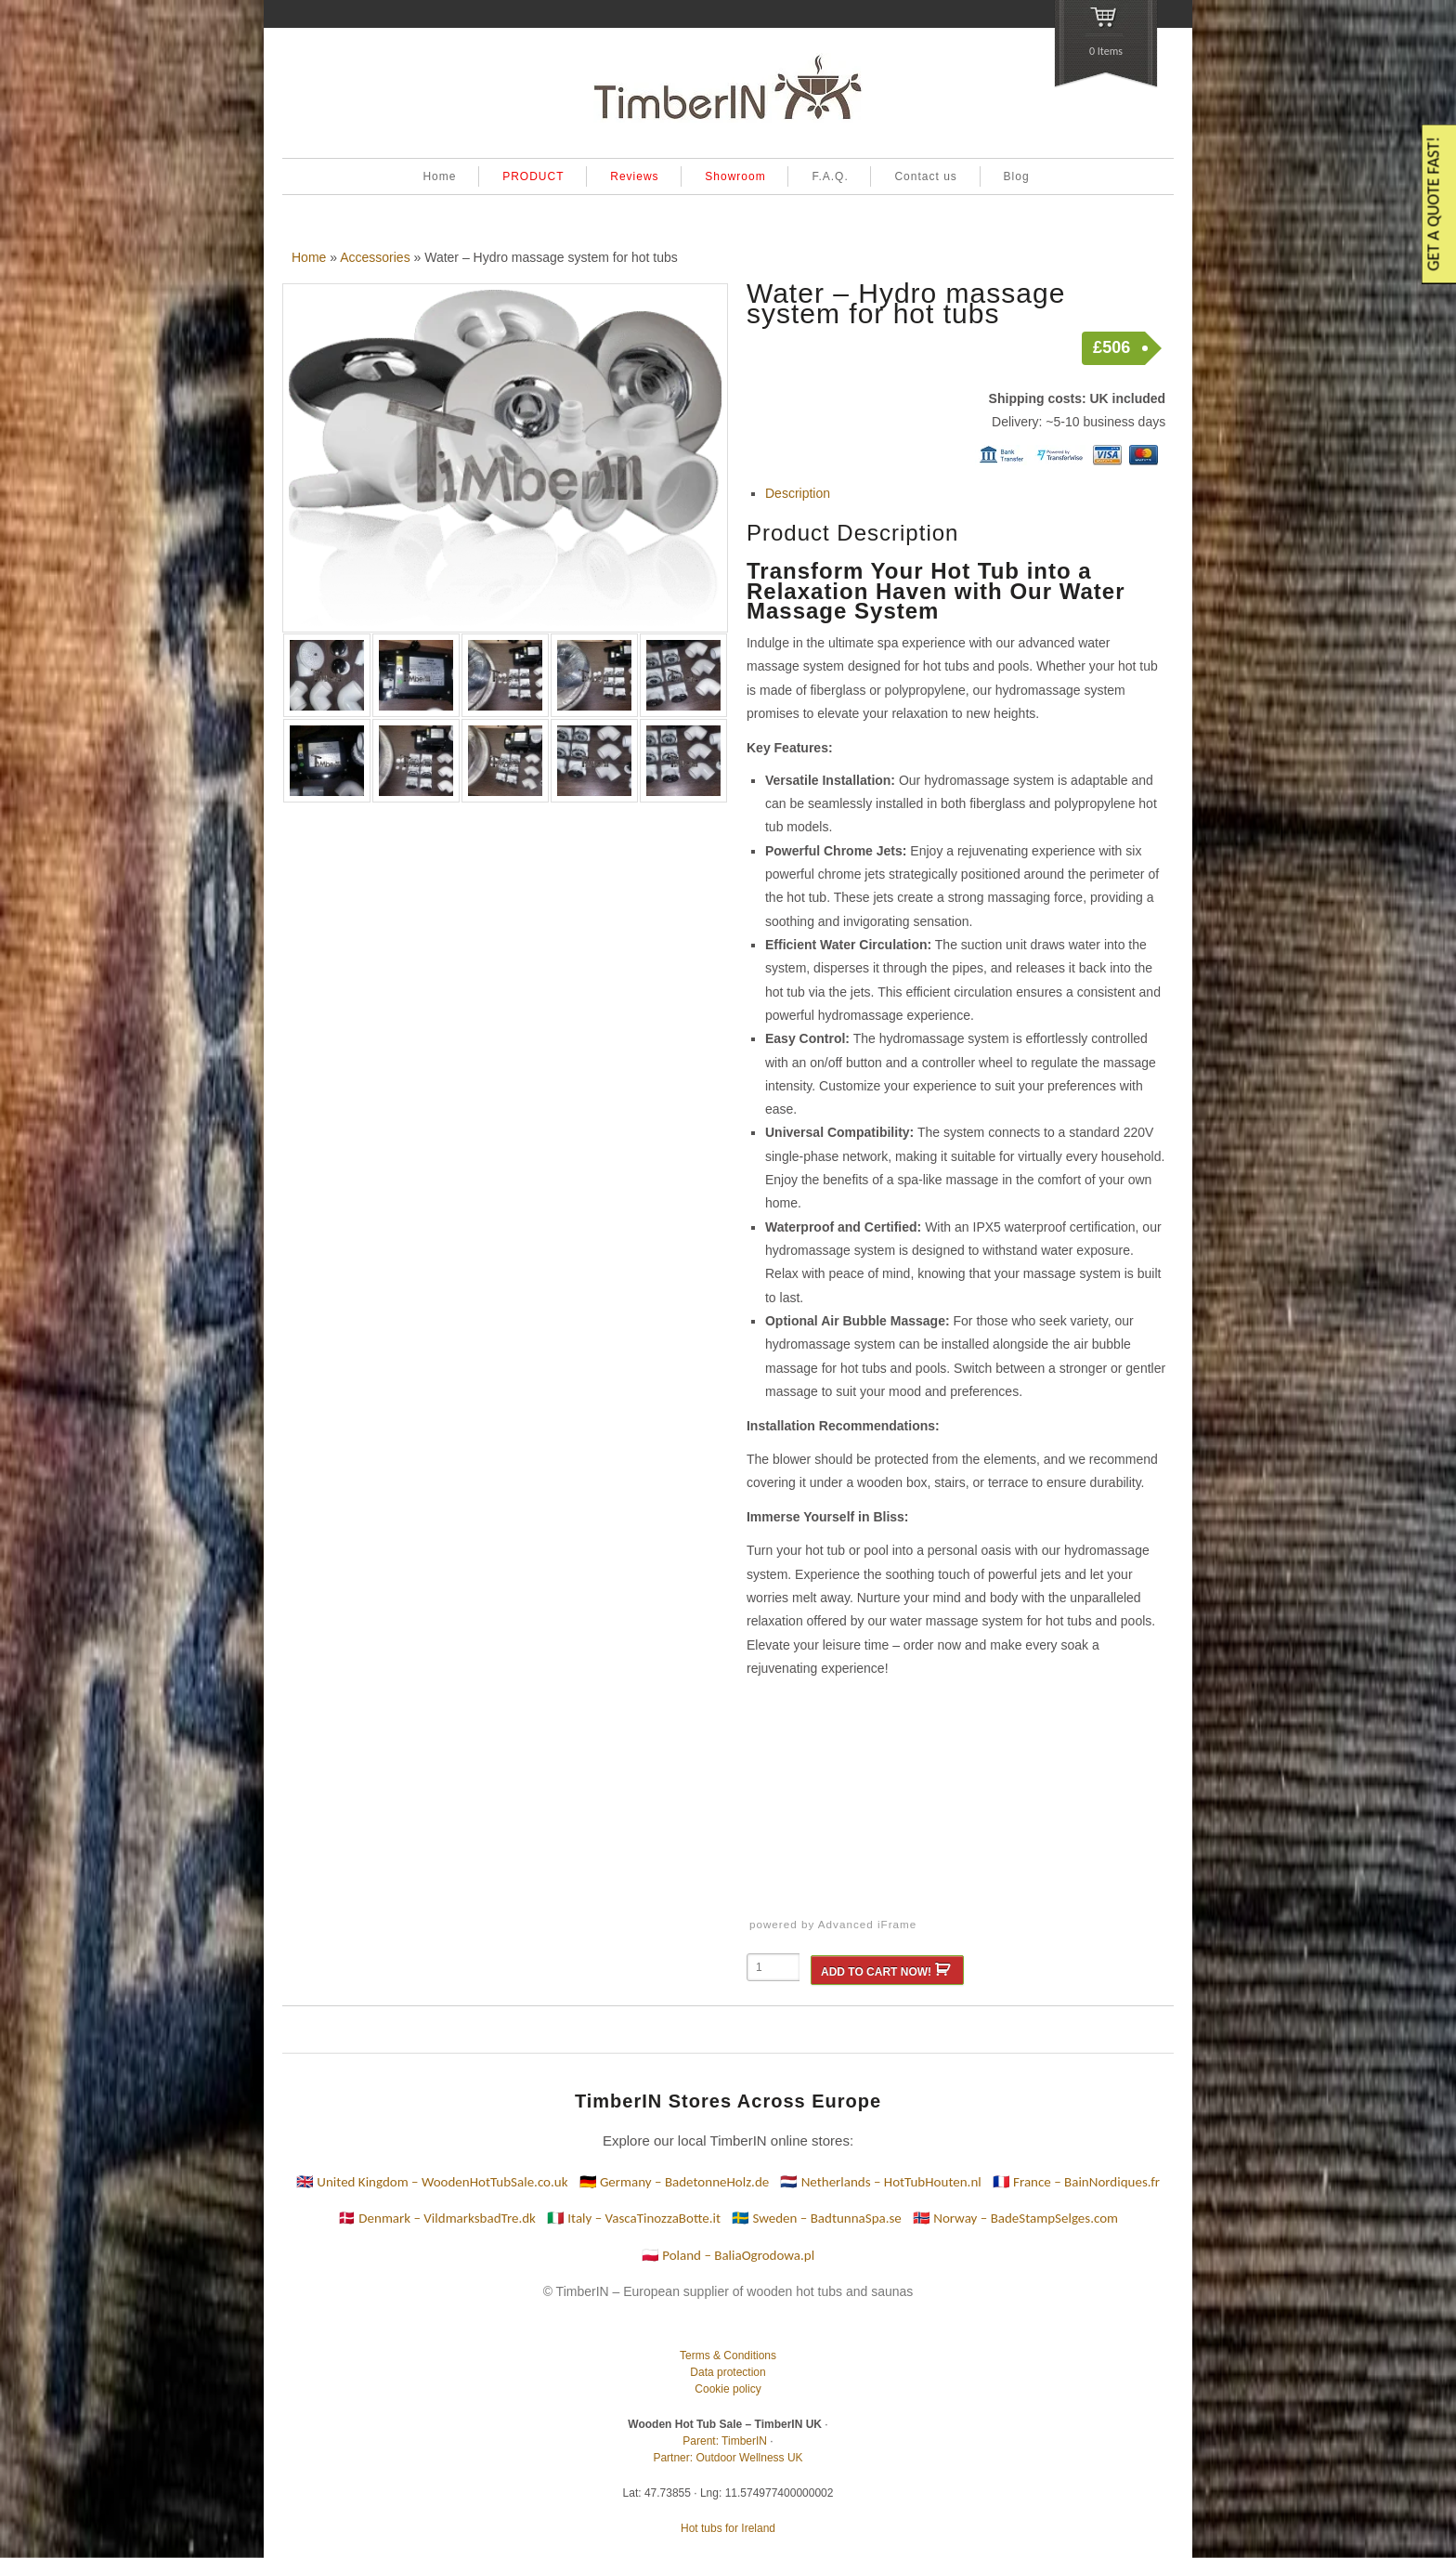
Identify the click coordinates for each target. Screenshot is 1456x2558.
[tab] (965, 493)
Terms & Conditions (728, 2355)
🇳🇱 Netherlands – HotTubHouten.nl (880, 2181)
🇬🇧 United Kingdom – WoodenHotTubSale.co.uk (432, 2181)
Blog (1017, 176)
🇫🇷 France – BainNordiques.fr (1076, 2181)
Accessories (375, 257)
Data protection (727, 2372)
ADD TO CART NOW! (876, 1971)
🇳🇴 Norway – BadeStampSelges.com (1015, 2218)
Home (439, 176)
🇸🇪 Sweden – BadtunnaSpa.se (817, 2218)
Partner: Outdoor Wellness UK (727, 2457)
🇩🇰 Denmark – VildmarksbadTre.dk (437, 2218)
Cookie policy (727, 2388)
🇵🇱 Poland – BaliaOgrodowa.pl (728, 2255)
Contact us (925, 176)
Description (797, 493)
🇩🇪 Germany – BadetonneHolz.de (674, 2181)
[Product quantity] (773, 1967)
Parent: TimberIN (724, 2440)
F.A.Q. (830, 176)
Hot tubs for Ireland (728, 2528)
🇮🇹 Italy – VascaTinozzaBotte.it (634, 2218)
